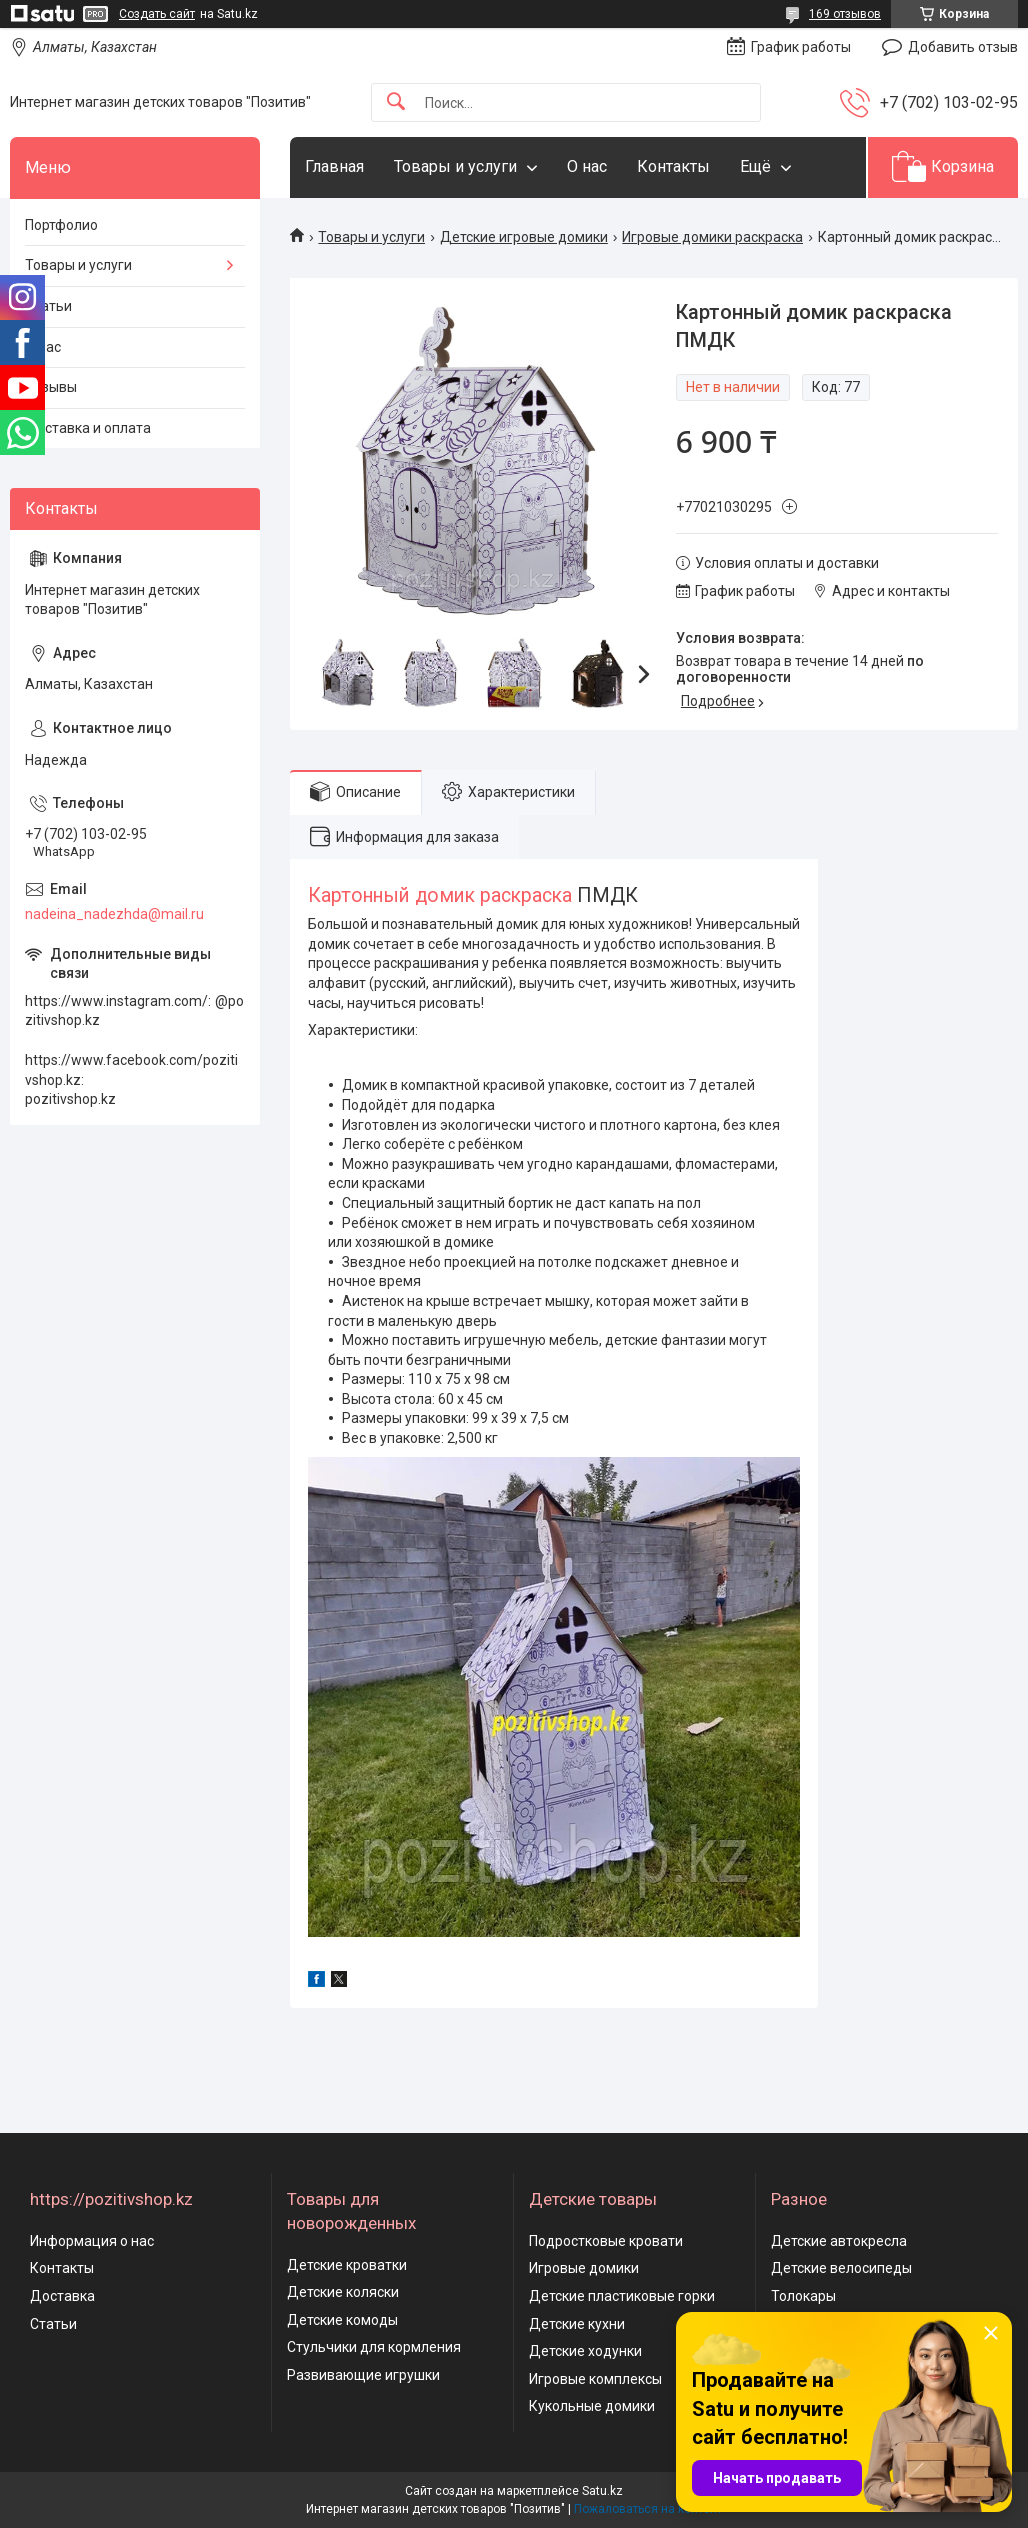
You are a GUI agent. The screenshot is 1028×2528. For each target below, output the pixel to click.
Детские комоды (342, 2320)
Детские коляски (343, 2292)
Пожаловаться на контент (648, 2509)
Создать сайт (157, 14)
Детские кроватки (347, 2265)
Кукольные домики (592, 2406)
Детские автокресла (839, 2241)
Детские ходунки (585, 2351)
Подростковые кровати (606, 2241)
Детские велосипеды (841, 2268)
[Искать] (396, 102)
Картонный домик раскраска (440, 895)
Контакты (673, 166)
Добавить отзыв (963, 47)
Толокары (803, 2296)
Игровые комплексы (595, 2379)
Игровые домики (584, 2268)
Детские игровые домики (524, 237)
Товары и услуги (455, 166)
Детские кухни (577, 2324)
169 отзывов (845, 14)
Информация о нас (92, 2241)
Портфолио (61, 225)
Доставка (62, 2296)
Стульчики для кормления (374, 2347)
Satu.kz (602, 2491)
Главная (334, 166)
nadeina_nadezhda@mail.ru (114, 914)
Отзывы (51, 387)
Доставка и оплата (88, 428)
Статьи (48, 306)
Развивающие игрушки (363, 2375)
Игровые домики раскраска (712, 237)
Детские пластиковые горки (622, 2296)
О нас (587, 166)
